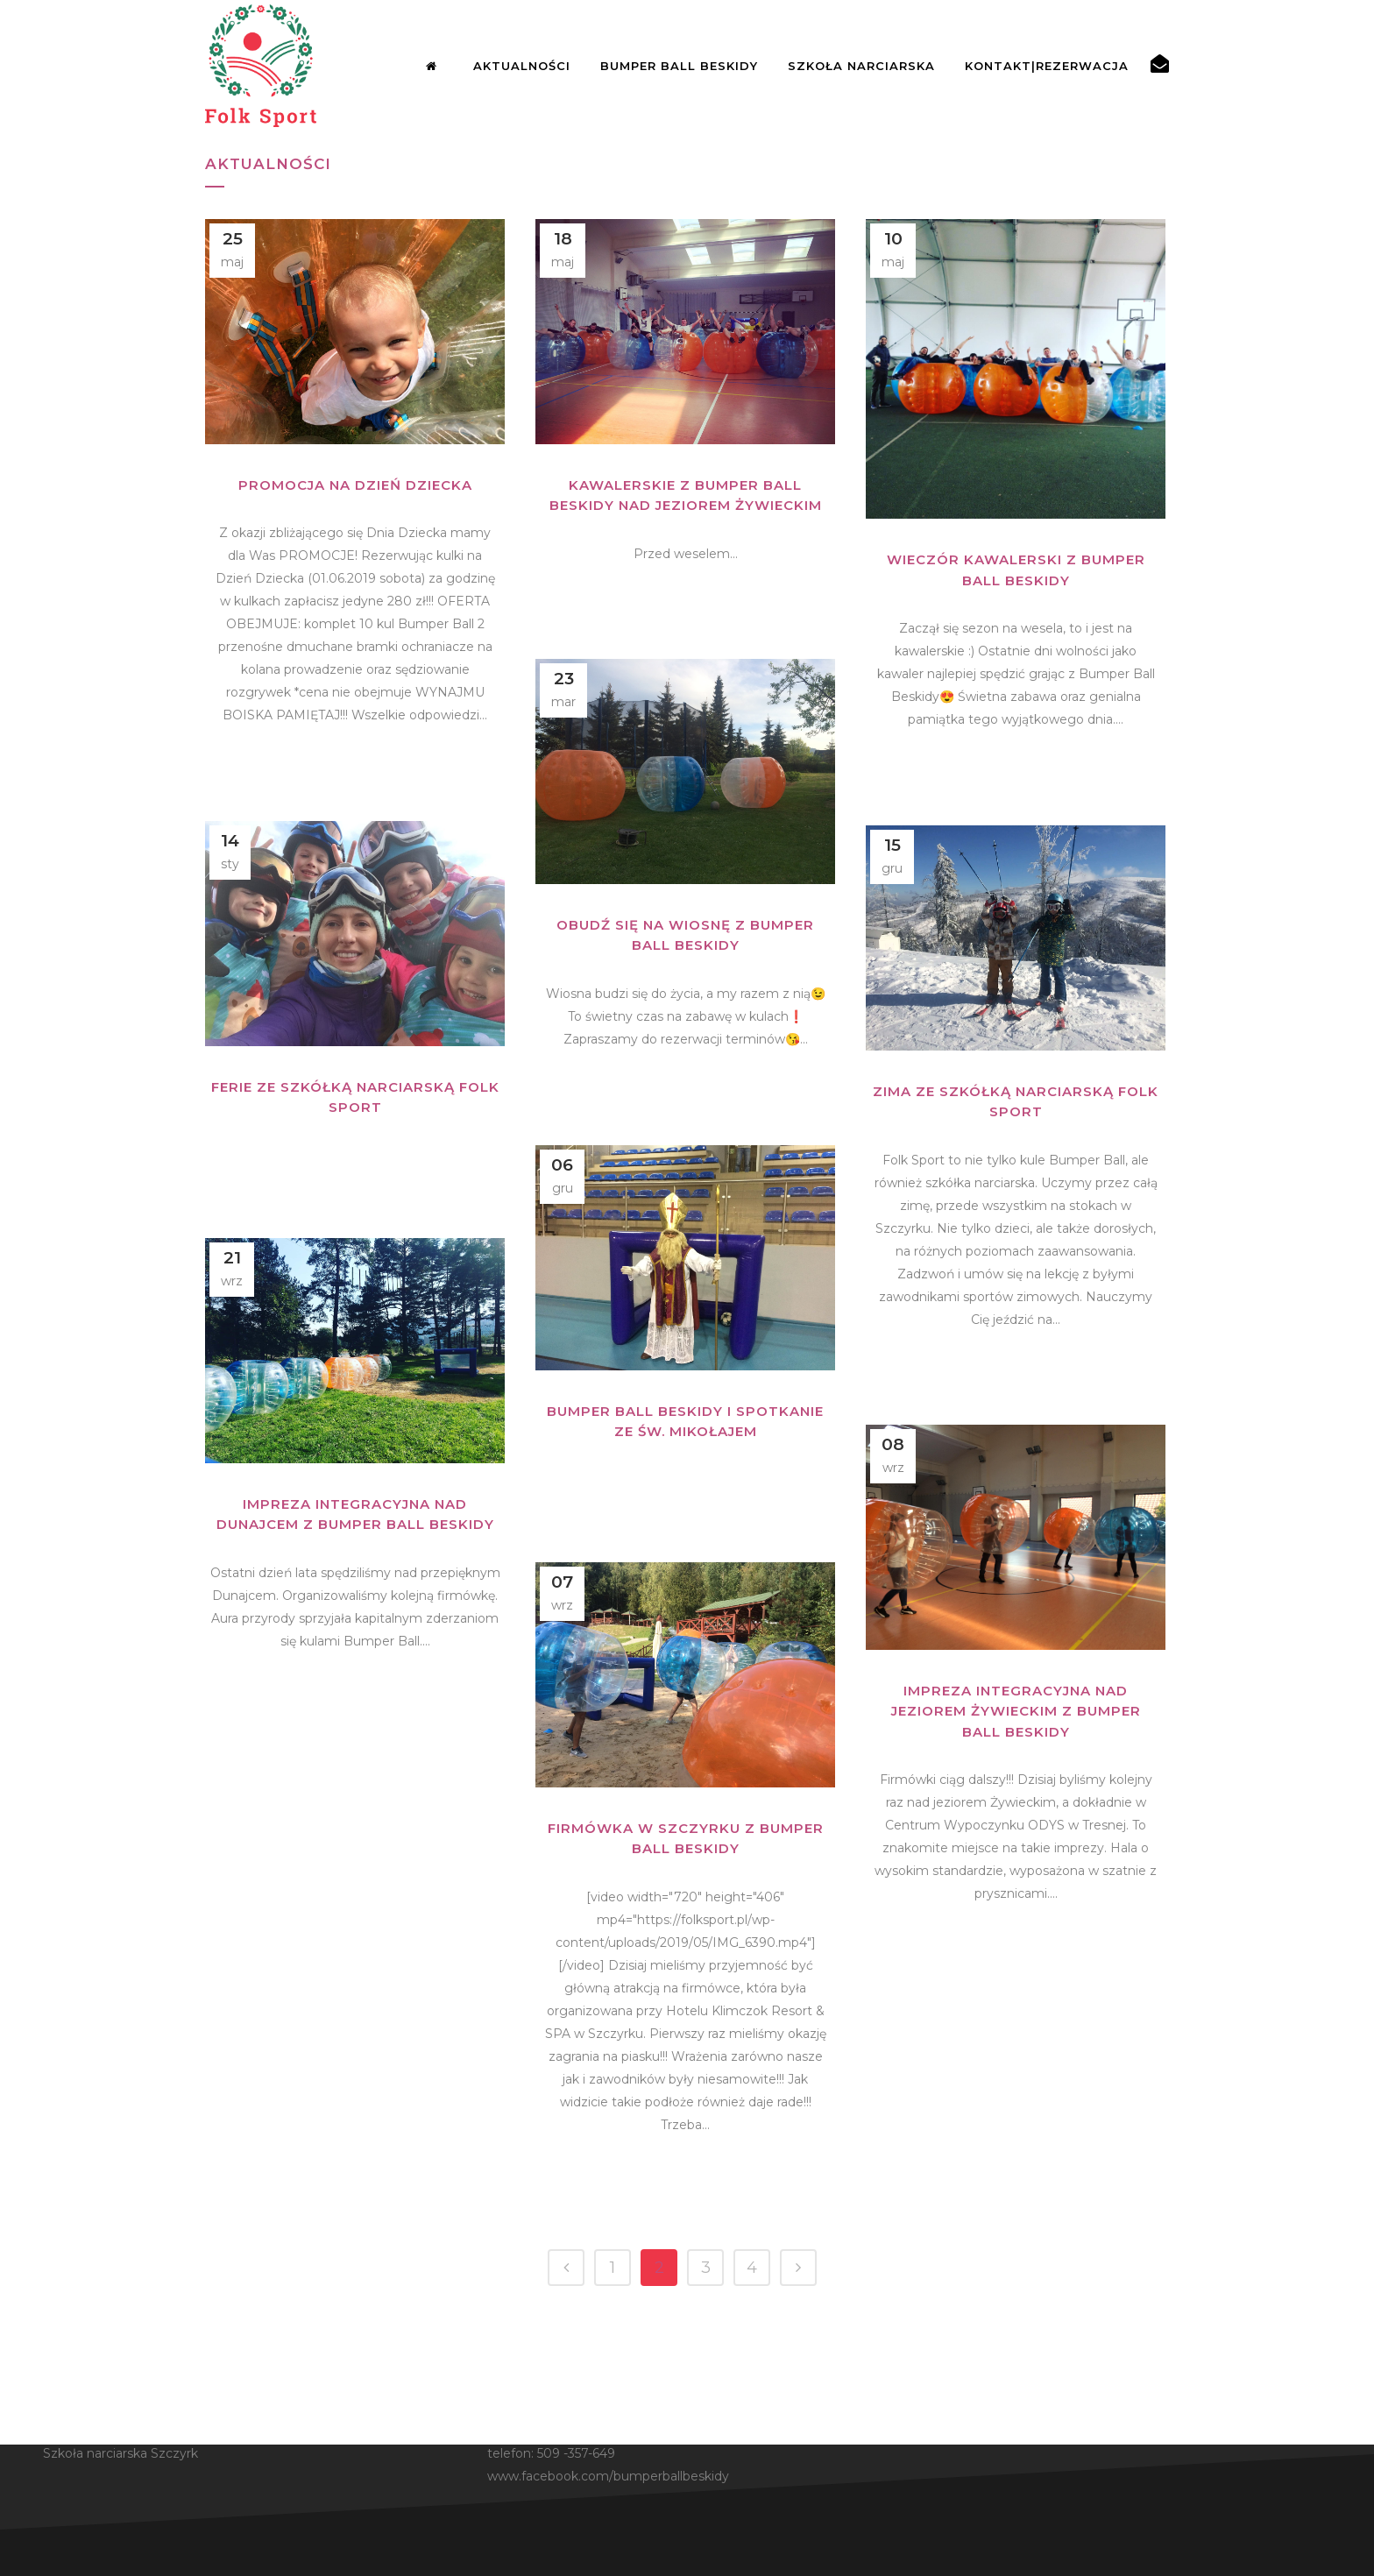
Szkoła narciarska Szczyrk (120, 2453)
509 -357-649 (576, 2453)
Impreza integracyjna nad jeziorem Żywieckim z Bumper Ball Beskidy (1016, 1711)
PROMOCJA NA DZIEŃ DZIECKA (355, 485)
